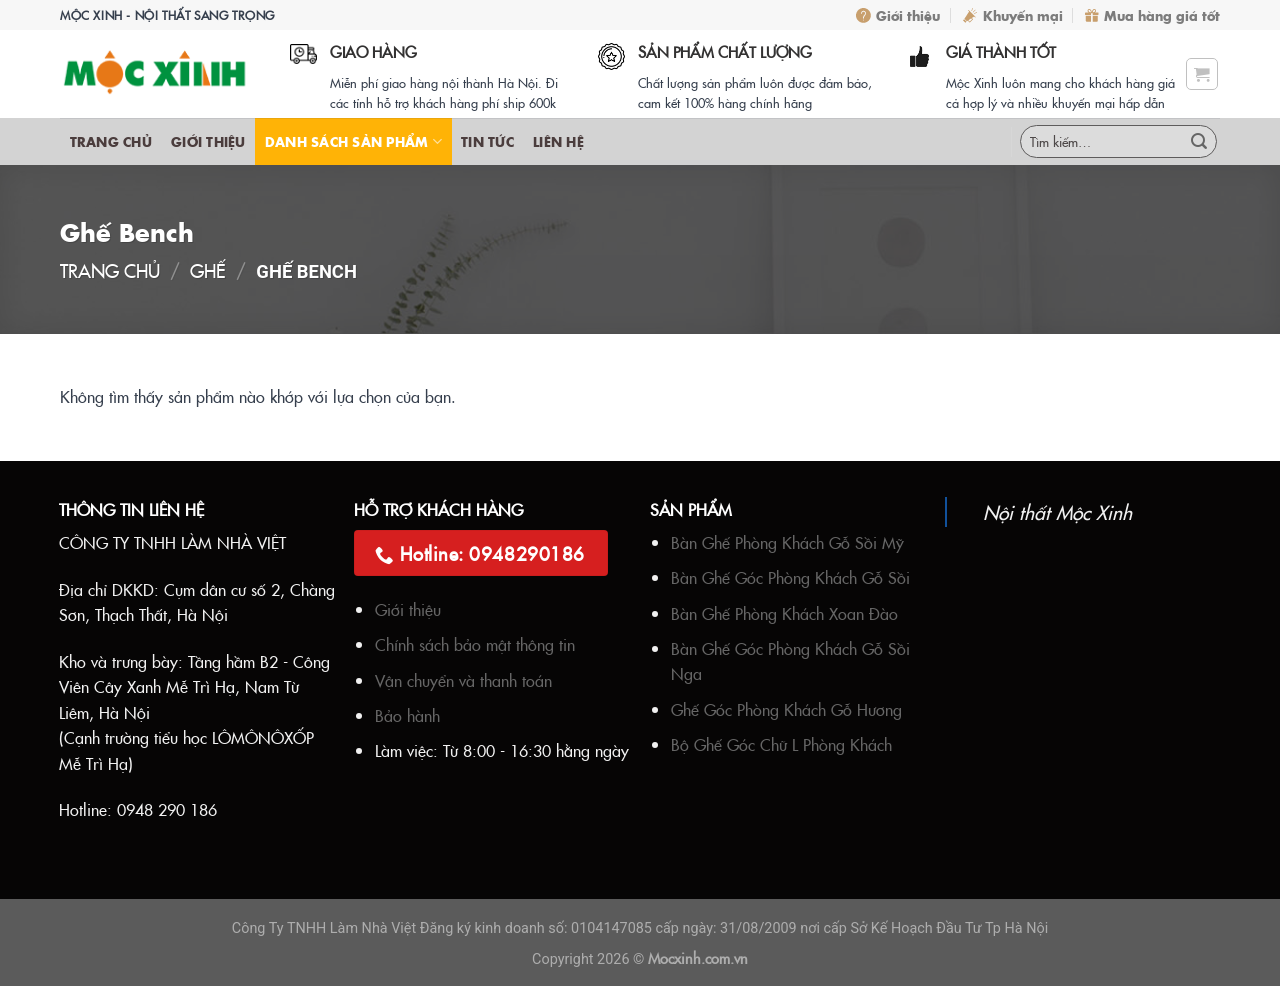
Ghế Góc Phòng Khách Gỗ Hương (786, 709)
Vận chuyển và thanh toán (463, 680)
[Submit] (1199, 142)
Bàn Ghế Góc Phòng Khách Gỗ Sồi (790, 577)
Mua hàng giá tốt (1152, 15)
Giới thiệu (898, 15)
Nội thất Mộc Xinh (1057, 511)
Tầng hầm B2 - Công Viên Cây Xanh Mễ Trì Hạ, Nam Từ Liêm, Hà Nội (194, 686)
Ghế (208, 270)
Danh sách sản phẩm (353, 141)
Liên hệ (558, 141)
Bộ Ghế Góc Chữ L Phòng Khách (781, 744)
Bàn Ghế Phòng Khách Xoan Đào (784, 613)
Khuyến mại (1013, 15)
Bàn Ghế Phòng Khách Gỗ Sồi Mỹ (787, 542)
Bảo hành (407, 715)
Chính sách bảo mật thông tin (475, 644)
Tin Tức (487, 141)
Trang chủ (111, 141)
